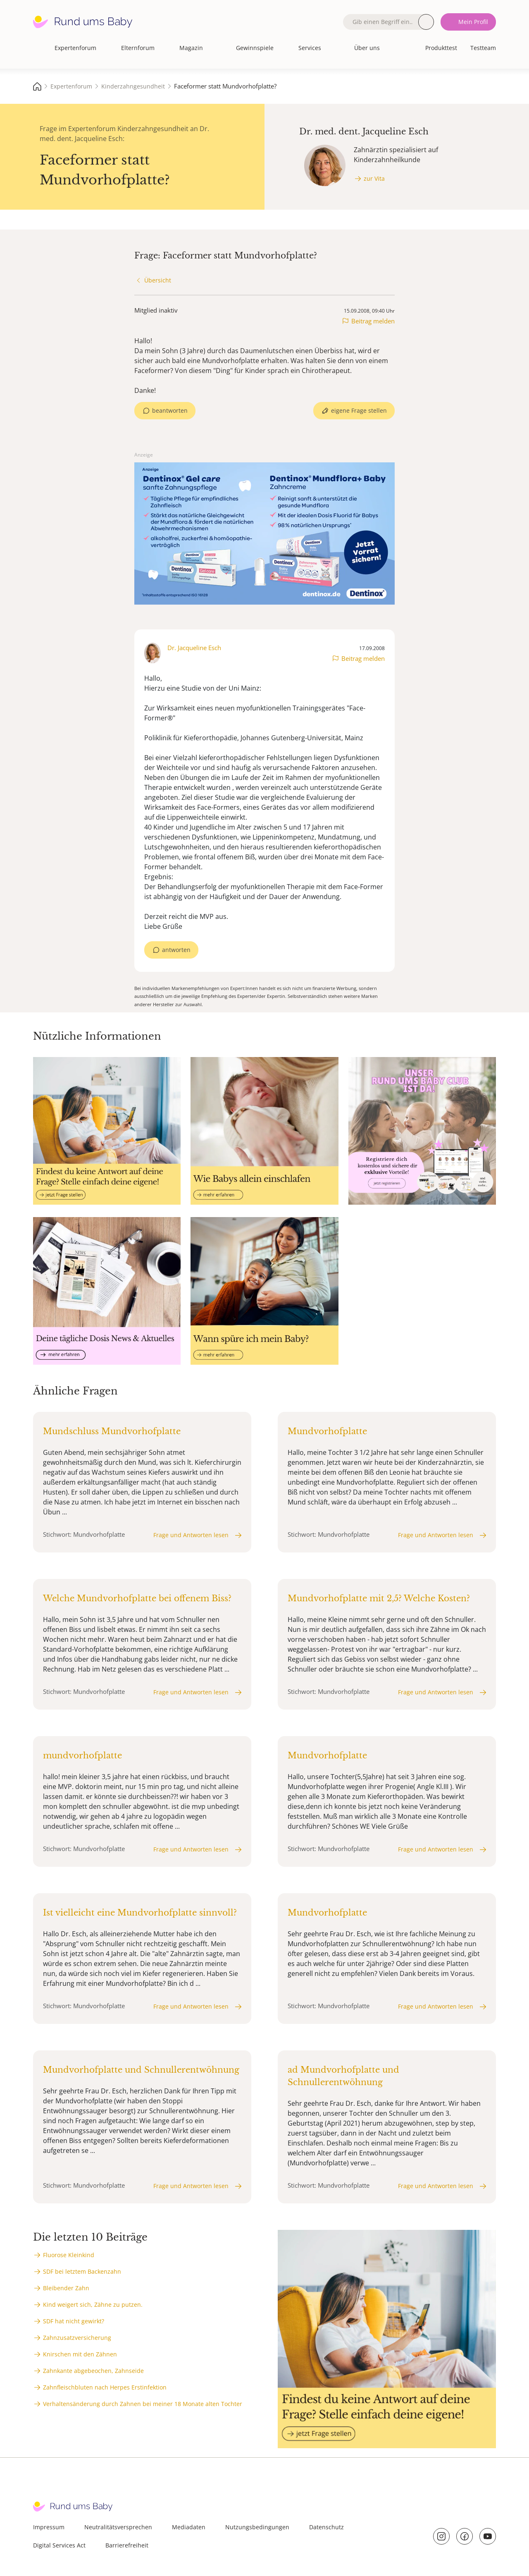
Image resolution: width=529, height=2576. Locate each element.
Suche (426, 22)
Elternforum (138, 48)
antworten (176, 950)
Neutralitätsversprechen (118, 2527)
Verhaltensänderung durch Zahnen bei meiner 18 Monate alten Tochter (142, 2404)
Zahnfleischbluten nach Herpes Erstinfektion (105, 2387)
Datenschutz (326, 2527)
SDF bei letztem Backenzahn (82, 2271)
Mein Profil (473, 22)
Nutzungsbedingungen (257, 2527)
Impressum (48, 2527)
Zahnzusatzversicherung (77, 2338)
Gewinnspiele (255, 48)
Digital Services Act (59, 2545)
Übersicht (157, 280)
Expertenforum (75, 48)
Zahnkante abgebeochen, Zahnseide (93, 2371)
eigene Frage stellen (359, 410)
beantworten (170, 410)
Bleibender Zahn (66, 2288)
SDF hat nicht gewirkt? (73, 2321)
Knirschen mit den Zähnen (80, 2354)
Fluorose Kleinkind (68, 2255)
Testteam (483, 48)
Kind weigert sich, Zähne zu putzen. (93, 2304)
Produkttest (441, 48)
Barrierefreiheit (126, 2545)
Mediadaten (188, 2527)
